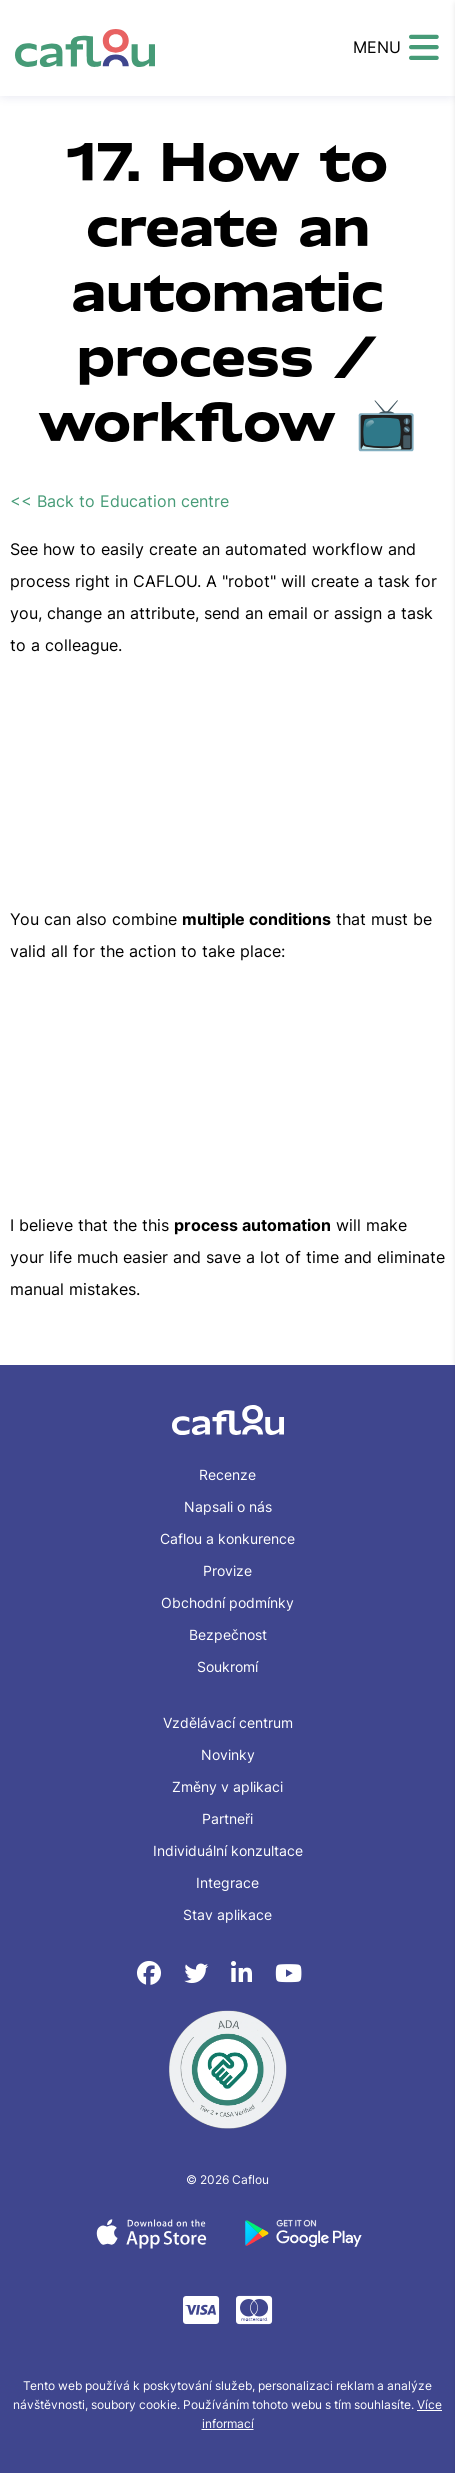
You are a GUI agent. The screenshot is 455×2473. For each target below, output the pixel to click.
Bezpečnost (228, 1634)
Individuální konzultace (228, 1850)
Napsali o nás (228, 1506)
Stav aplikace (227, 1914)
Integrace (227, 1882)
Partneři (227, 1818)
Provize (227, 1570)
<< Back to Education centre (119, 501)
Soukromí (227, 1666)
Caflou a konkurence (227, 1538)
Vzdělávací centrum (228, 1722)
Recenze (227, 1474)
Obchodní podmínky (227, 1602)
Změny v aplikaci (227, 1786)
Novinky (228, 1754)
